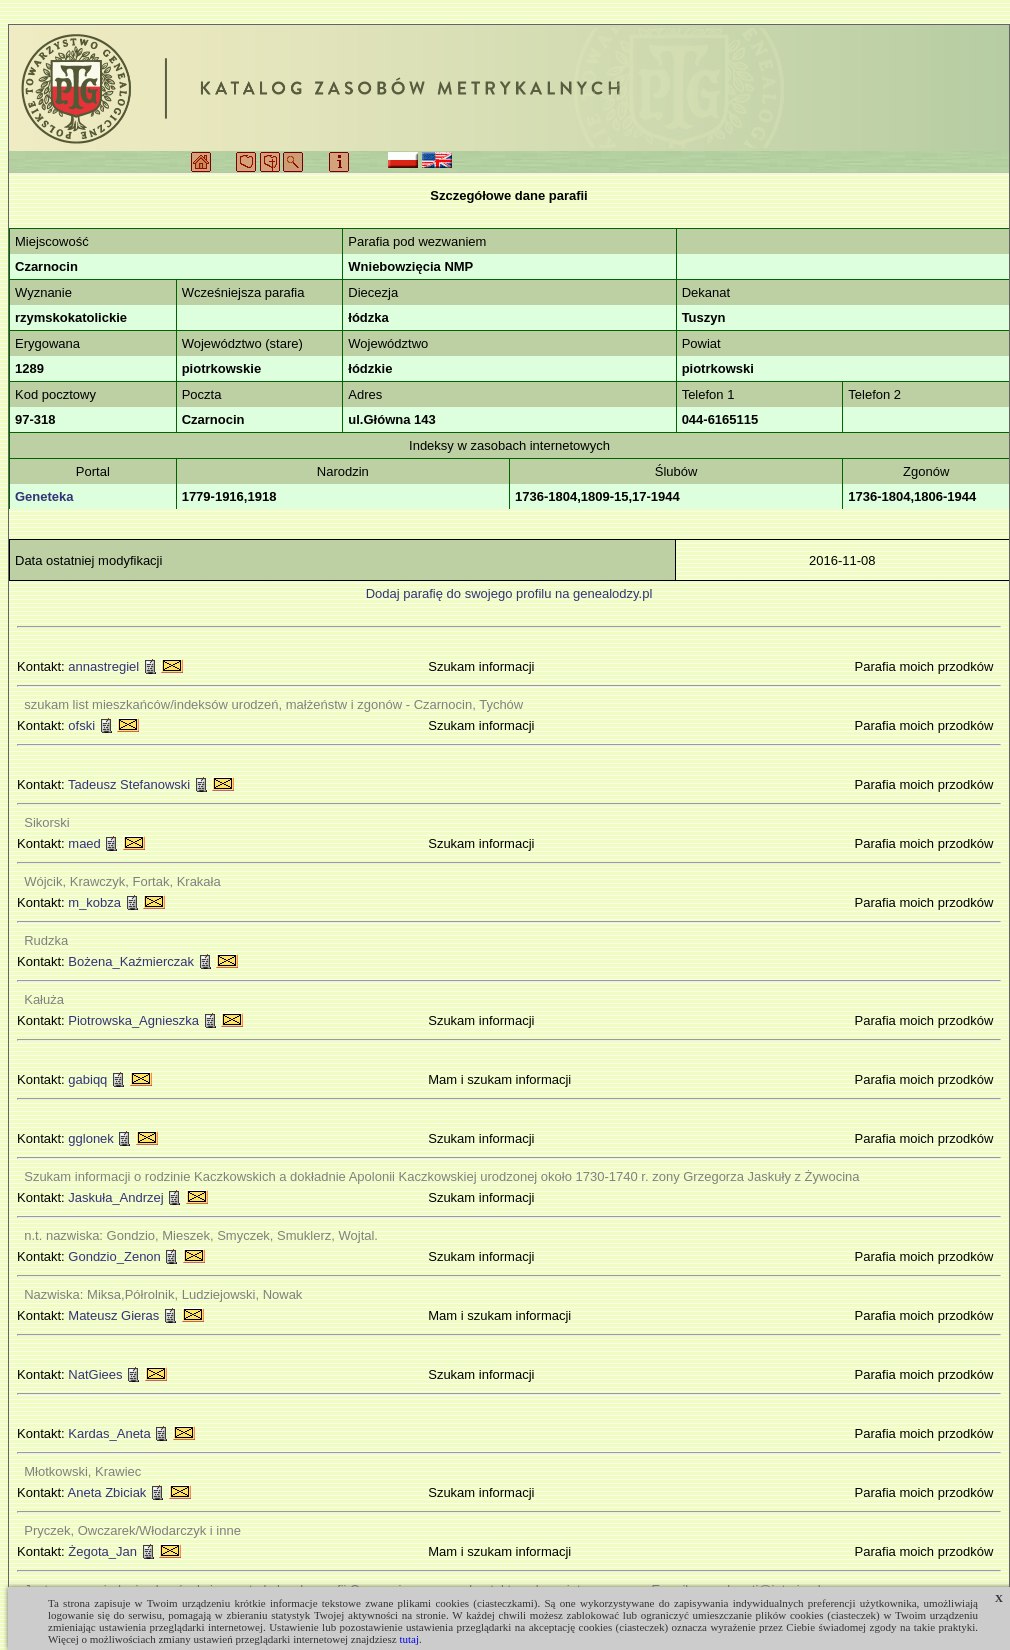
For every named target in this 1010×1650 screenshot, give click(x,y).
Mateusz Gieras (113, 1315)
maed (84, 843)
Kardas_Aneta (109, 1433)
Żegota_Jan (102, 1551)
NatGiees (95, 1374)
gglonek (91, 1138)
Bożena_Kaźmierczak (131, 961)
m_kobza (94, 902)
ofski (81, 725)
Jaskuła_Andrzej (115, 1197)
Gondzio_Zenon (114, 1256)
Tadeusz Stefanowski (129, 784)
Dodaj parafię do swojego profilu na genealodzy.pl (509, 593)
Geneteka (44, 496)
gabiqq (87, 1079)
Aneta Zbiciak (107, 1492)
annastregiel (103, 666)
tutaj (409, 1639)
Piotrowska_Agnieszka (133, 1020)
